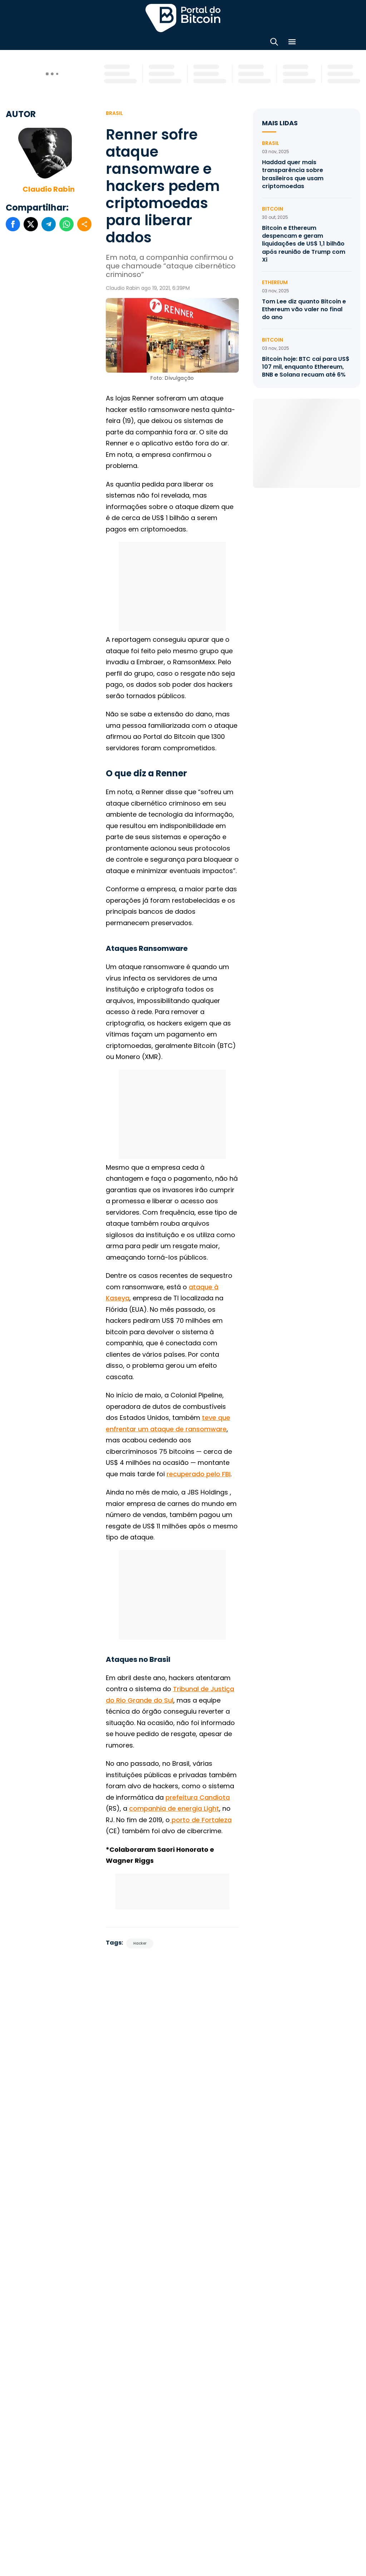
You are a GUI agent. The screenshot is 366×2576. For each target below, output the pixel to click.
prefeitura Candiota (197, 1797)
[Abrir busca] (274, 43)
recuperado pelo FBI (199, 1474)
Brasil (114, 113)
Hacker (140, 1943)
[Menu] (292, 43)
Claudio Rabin (49, 189)
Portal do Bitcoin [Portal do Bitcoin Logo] (183, 18)
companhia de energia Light (174, 1808)
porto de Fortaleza (201, 1819)
